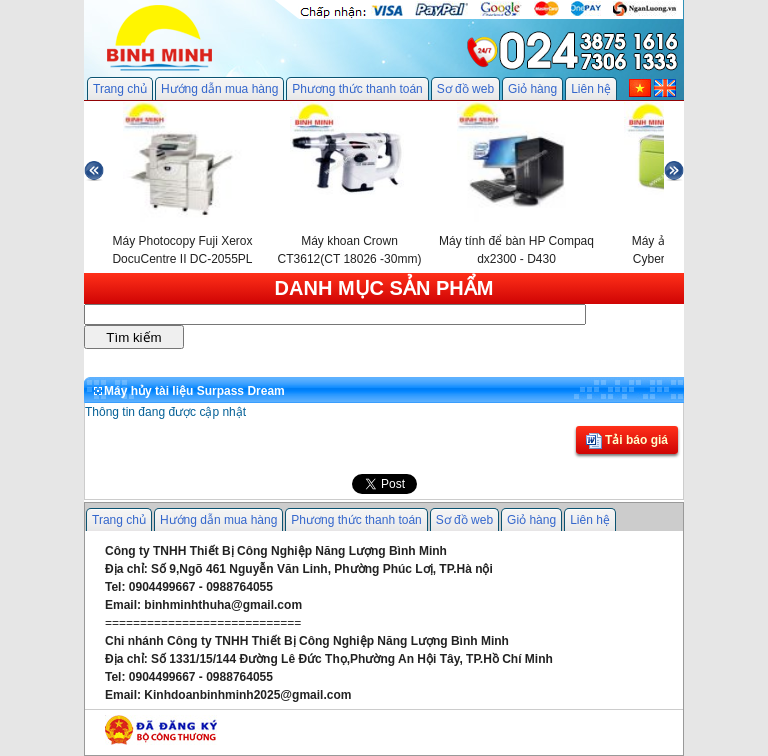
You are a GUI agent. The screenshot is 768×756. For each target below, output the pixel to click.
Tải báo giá (627, 441)
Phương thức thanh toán (357, 89)
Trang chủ (120, 89)
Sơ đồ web (465, 89)
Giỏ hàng (532, 89)
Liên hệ (591, 89)
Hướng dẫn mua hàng (219, 89)
